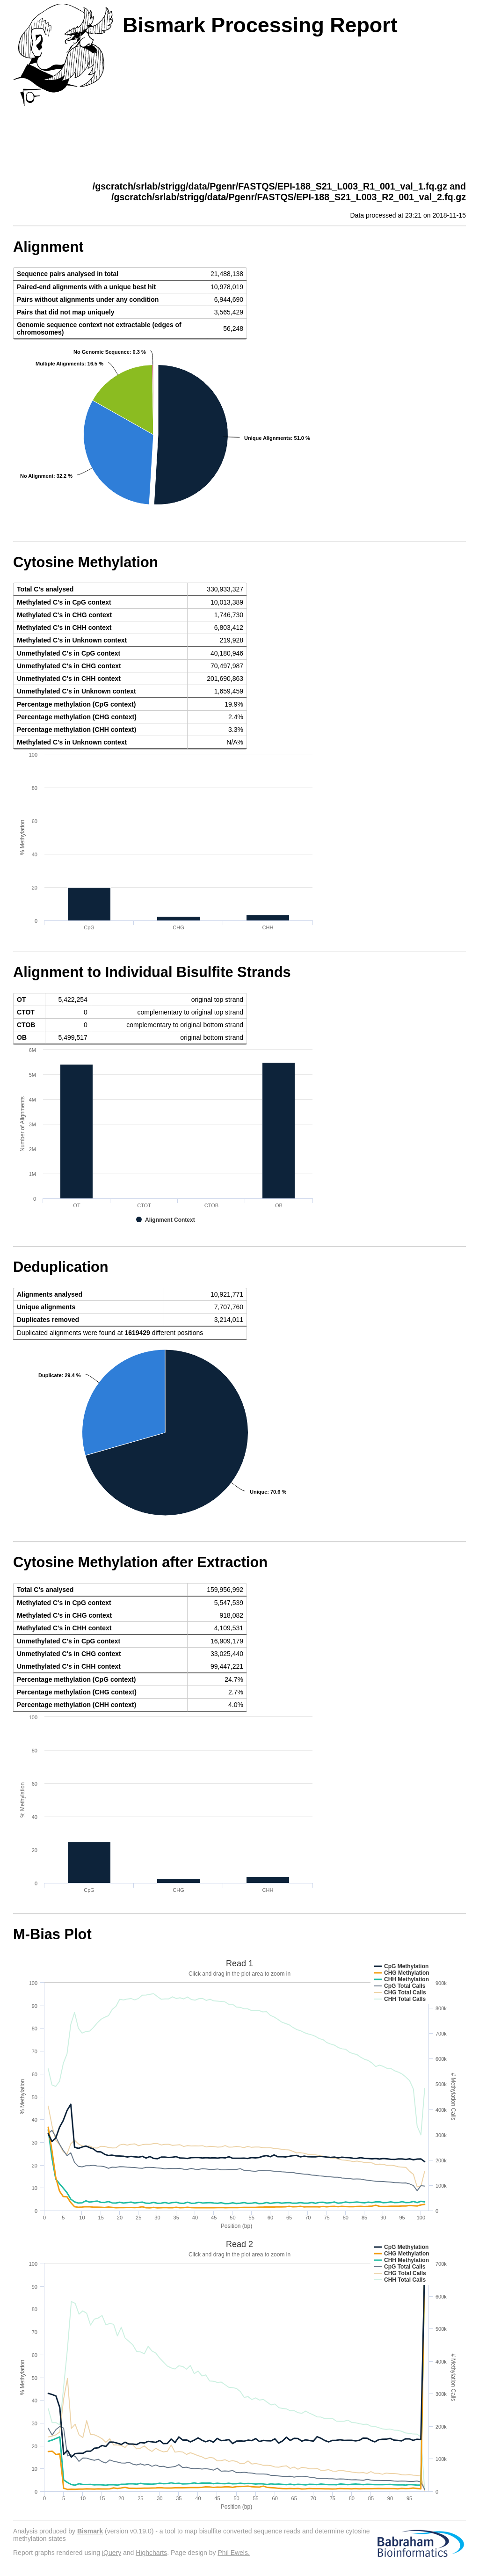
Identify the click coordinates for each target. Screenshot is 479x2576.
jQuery (111, 2552)
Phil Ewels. (233, 2552)
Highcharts (151, 2552)
